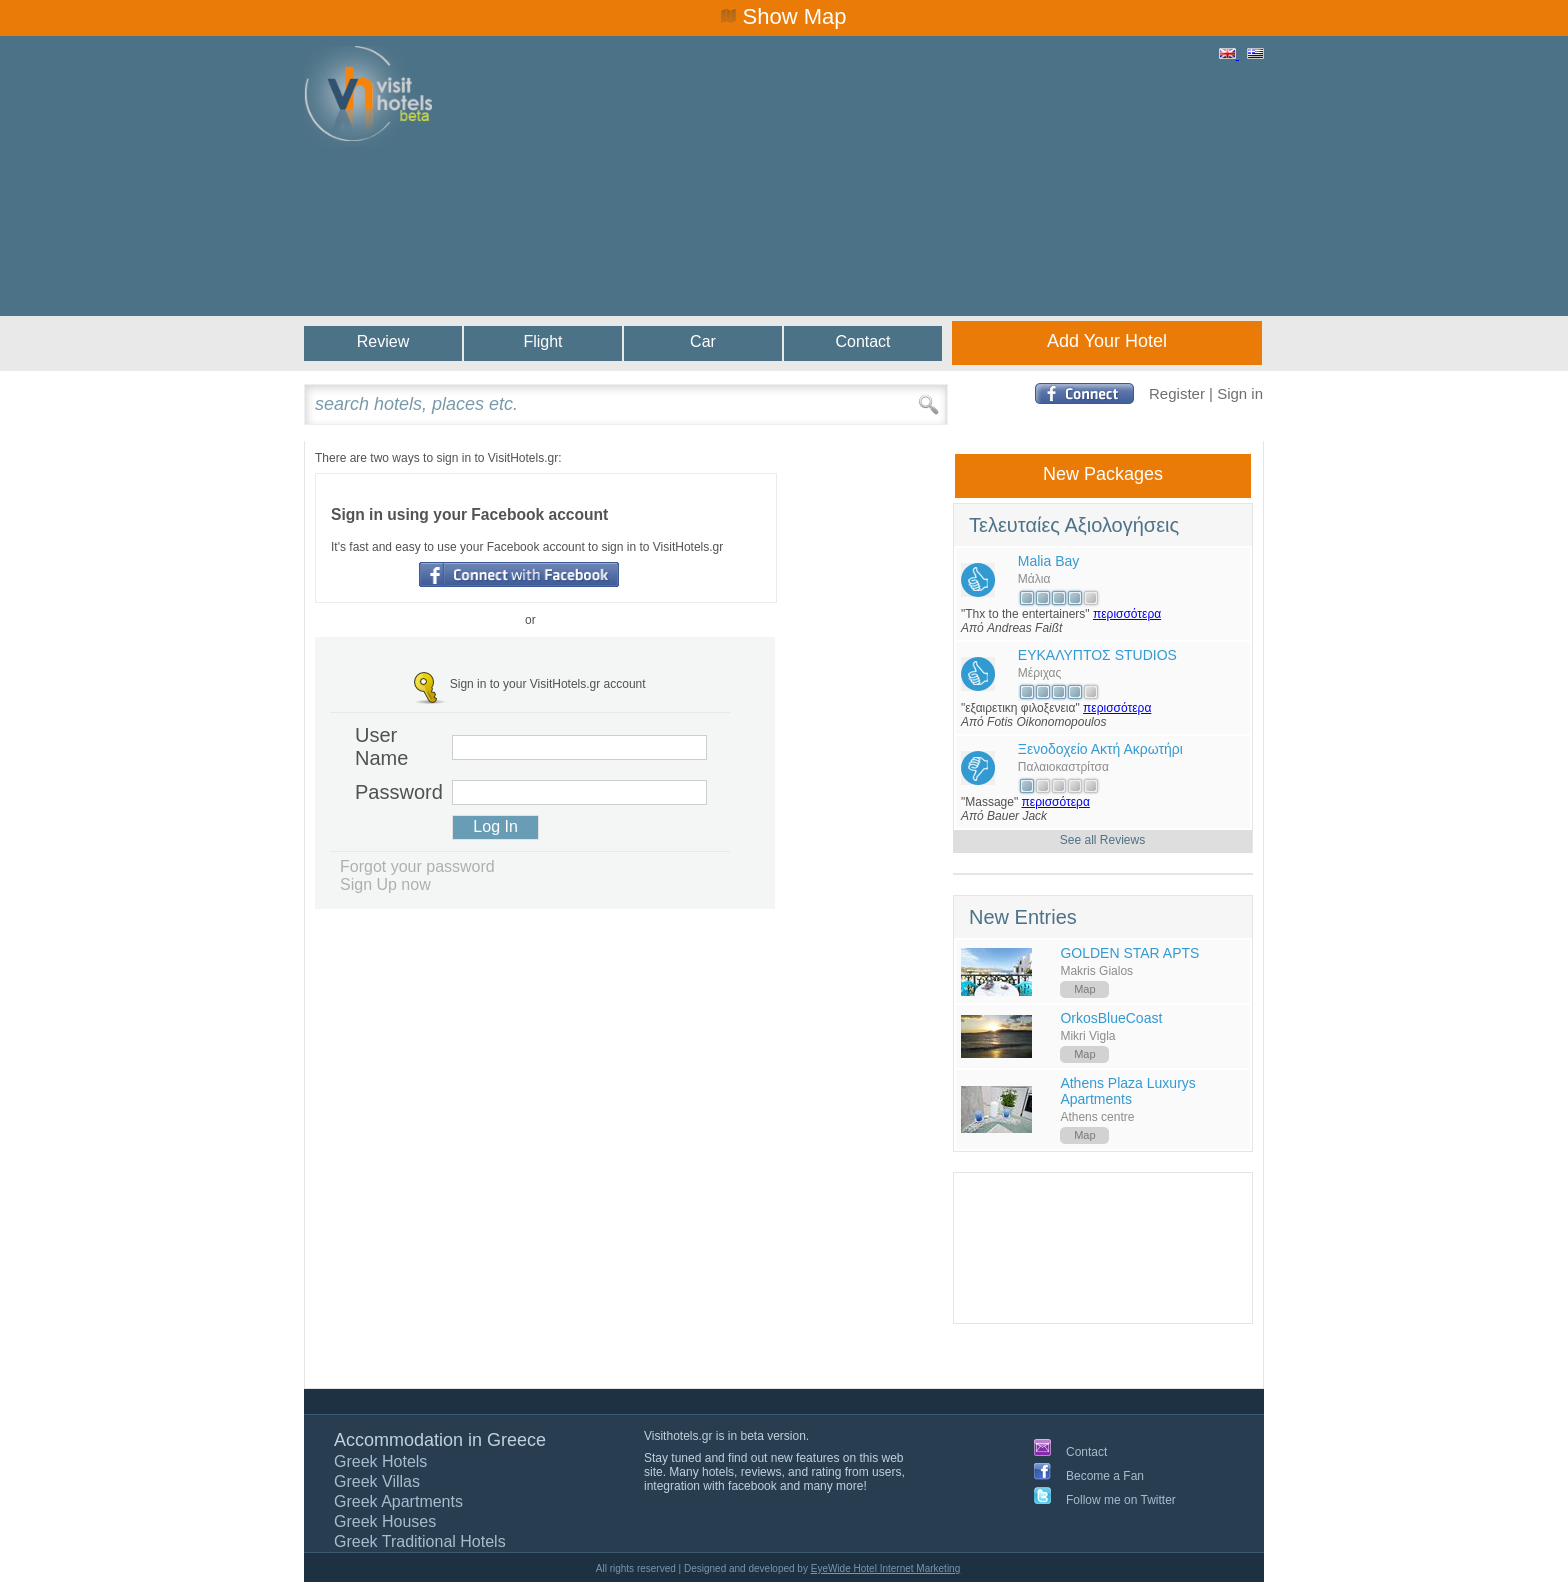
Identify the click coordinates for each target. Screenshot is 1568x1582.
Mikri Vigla (1087, 1036)
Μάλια (1034, 579)
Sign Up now (385, 884)
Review (383, 341)
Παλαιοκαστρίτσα (1063, 767)
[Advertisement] (900, 202)
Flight (542, 341)
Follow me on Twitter (1121, 1500)
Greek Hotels (380, 1461)
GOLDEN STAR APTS (1129, 953)
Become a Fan (1105, 1476)
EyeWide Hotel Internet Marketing (886, 1568)
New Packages (1103, 474)
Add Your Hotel (1107, 341)
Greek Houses (385, 1521)
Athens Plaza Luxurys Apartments (1127, 1091)
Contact (862, 341)
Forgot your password (417, 866)
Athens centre (1097, 1117)
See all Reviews (1102, 840)
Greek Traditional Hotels (420, 1541)
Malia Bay (1048, 561)
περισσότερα (1127, 614)
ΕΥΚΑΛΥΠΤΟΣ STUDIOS (1097, 655)
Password (395, 792)
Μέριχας (1040, 673)
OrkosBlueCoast (1111, 1018)
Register (1177, 393)
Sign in (1240, 393)
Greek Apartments (398, 1501)
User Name (381, 746)
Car (703, 341)
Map (1084, 989)
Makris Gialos (1096, 971)
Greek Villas (377, 1481)
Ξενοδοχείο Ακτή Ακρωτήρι (1100, 749)
